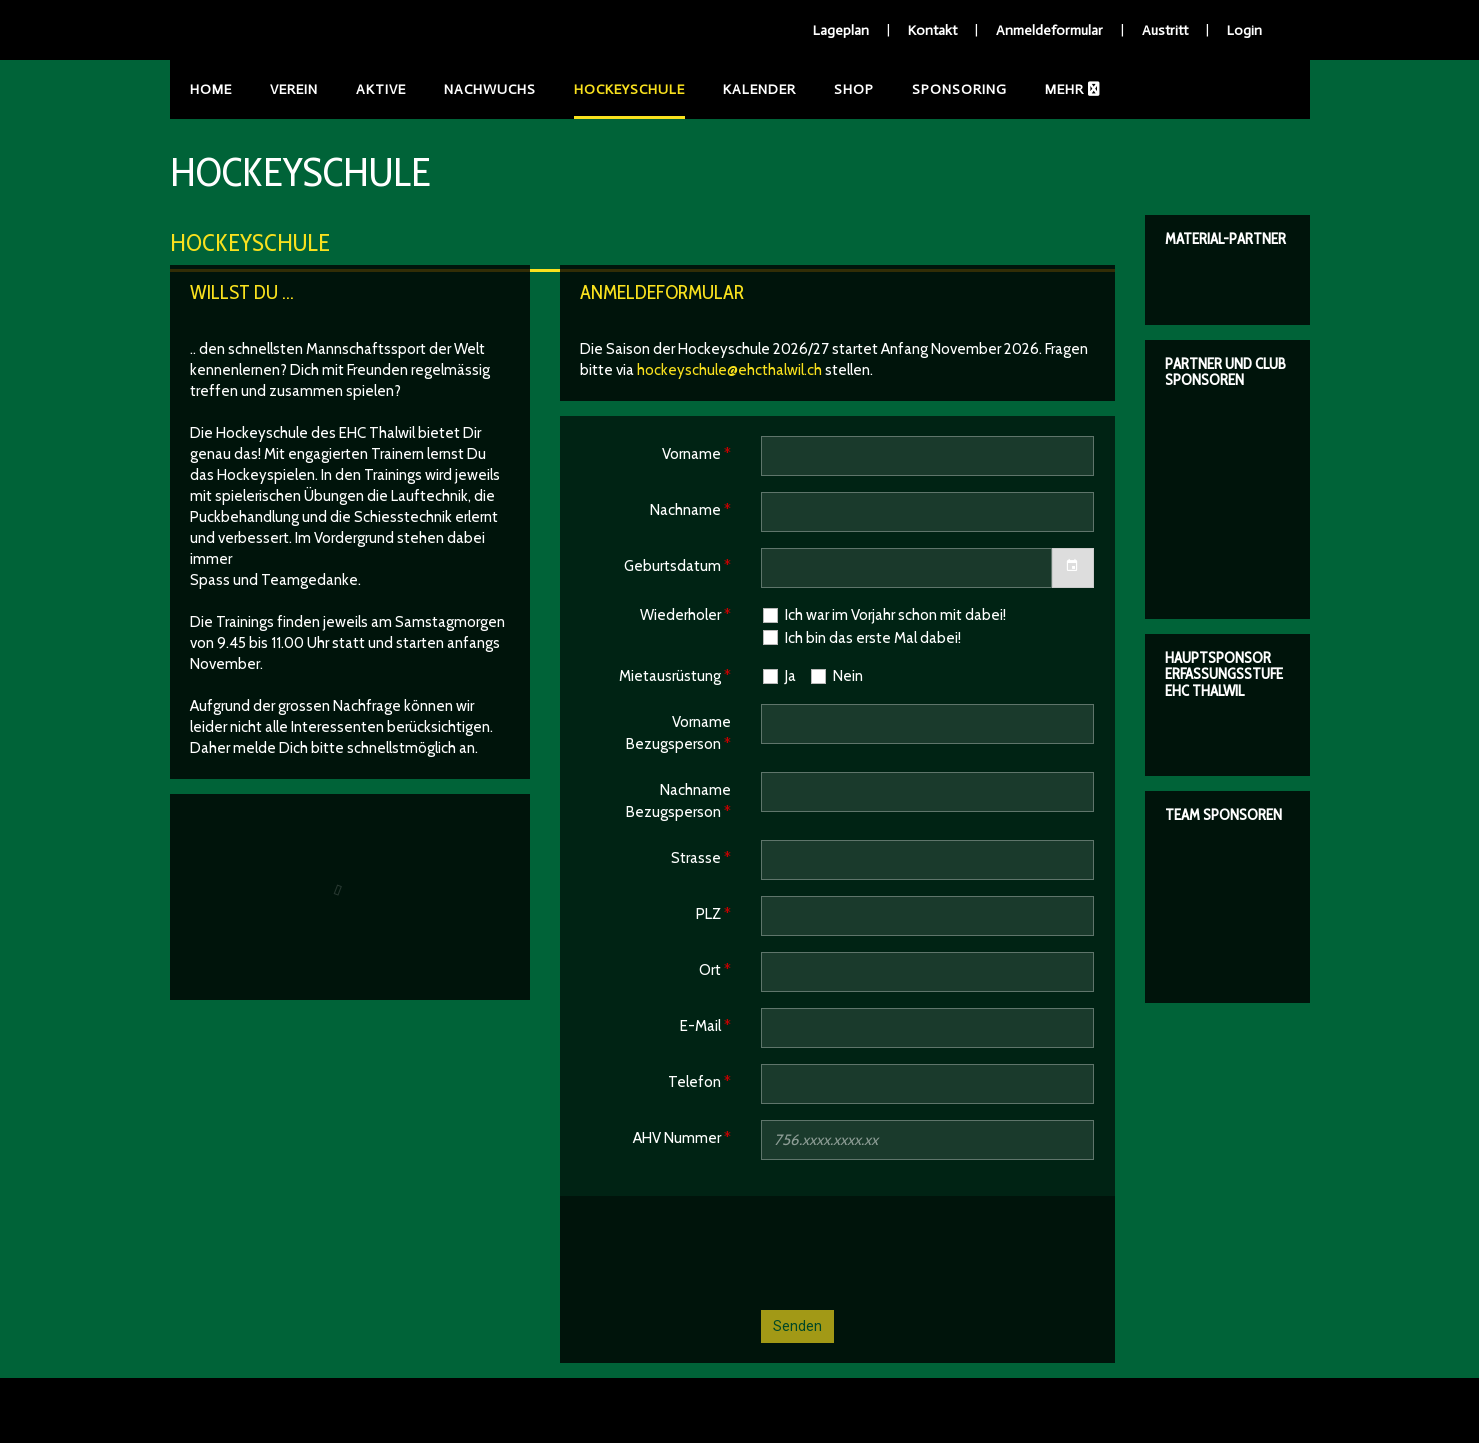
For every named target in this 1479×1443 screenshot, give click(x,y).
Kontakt (932, 30)
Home (211, 89)
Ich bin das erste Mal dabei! (861, 637)
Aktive (381, 89)
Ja (778, 676)
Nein (836, 676)
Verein (294, 89)
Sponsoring (959, 89)
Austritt (1165, 30)
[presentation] (913, 1255)
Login (1244, 30)
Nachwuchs (490, 89)
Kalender (759, 89)
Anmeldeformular (1049, 30)
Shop (854, 89)
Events (1210, 89)
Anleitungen (1095, 89)
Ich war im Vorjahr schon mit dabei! (883, 615)
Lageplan (841, 30)
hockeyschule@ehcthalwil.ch (729, 370)
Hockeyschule (629, 89)
